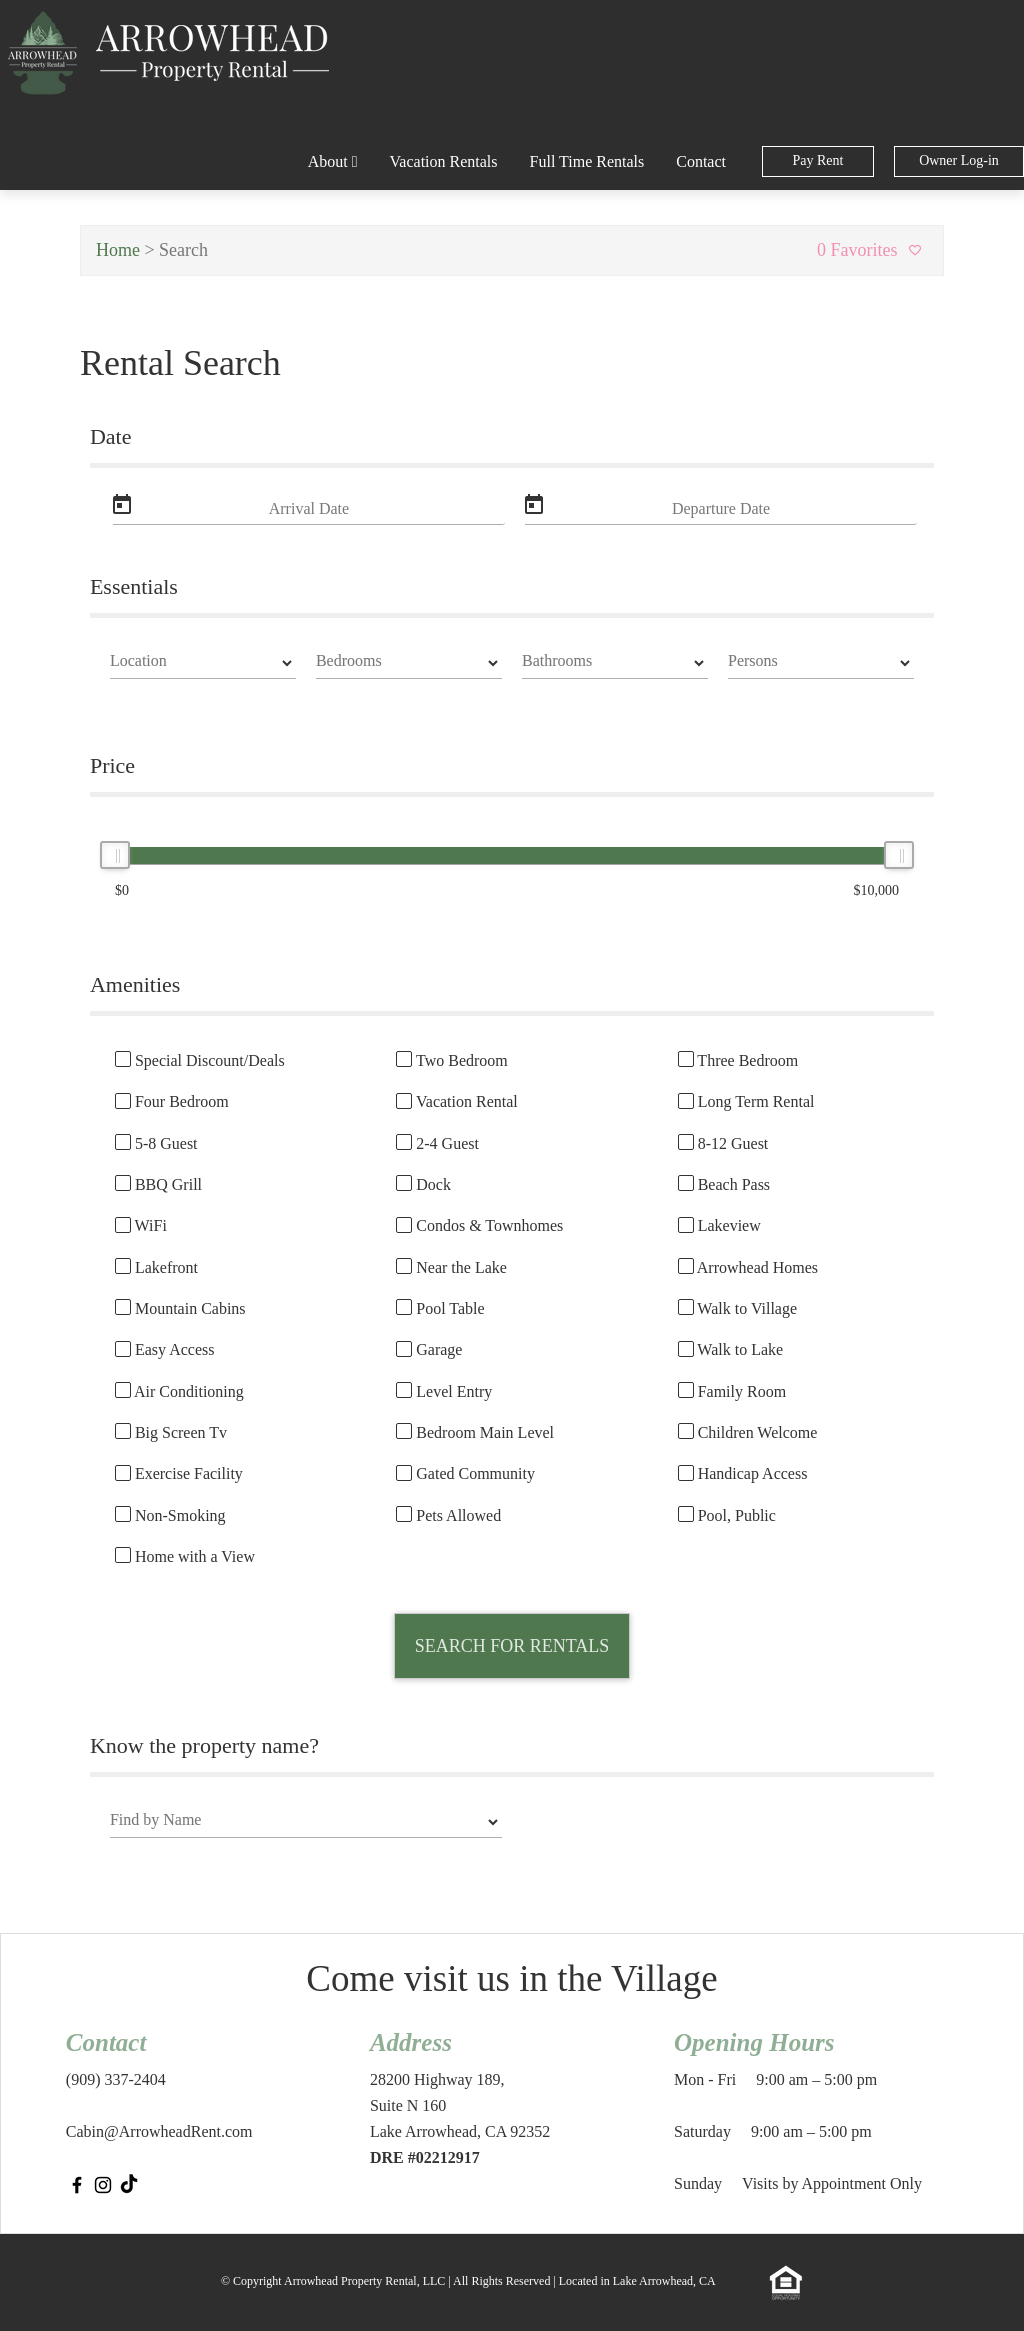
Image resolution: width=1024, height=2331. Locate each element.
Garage (429, 1350)
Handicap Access (743, 1474)
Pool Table (440, 1309)
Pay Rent (818, 160)
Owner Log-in (959, 160)
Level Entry (444, 1392)
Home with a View (185, 1557)
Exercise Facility (179, 1474)
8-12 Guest (723, 1144)
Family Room (732, 1392)
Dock (423, 1185)
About (333, 161)
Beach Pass (724, 1185)
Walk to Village (737, 1309)
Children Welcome (748, 1433)
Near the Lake (451, 1268)
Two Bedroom (451, 1061)
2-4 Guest (437, 1144)
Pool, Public (727, 1516)
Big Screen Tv (171, 1433)
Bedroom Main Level (475, 1433)
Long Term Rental (746, 1102)
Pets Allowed (448, 1516)
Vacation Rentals (444, 161)
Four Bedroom (172, 1102)
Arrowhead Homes (748, 1268)
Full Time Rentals (587, 161)
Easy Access (165, 1350)
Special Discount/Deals (200, 1061)
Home (118, 250)
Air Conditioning (179, 1392)
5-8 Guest (156, 1144)
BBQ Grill (158, 1185)
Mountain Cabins (180, 1309)
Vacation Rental (456, 1102)
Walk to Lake (731, 1350)
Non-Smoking (170, 1516)
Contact (701, 161)
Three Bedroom (738, 1061)
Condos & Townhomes (479, 1226)
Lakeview (719, 1226)
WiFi (141, 1226)
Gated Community (465, 1474)
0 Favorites (872, 250)
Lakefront (156, 1268)
